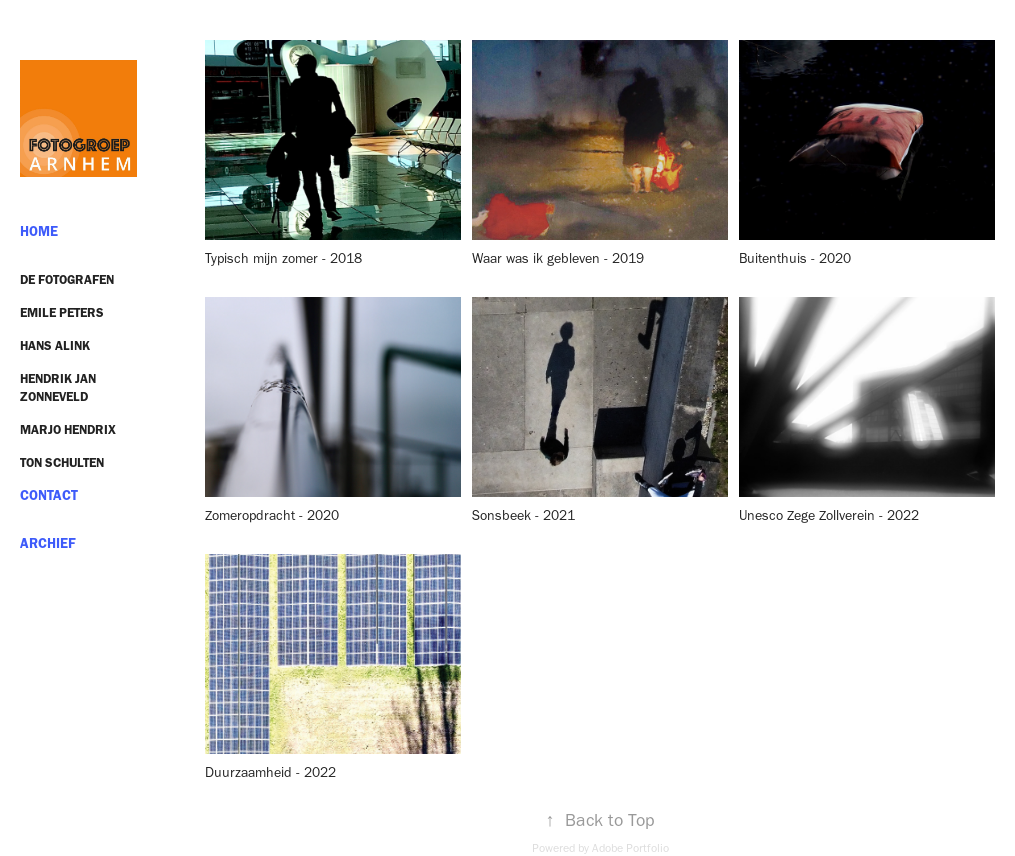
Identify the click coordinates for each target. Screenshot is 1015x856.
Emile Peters (62, 312)
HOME (39, 231)
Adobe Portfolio (630, 848)
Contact (49, 495)
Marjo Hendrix (68, 429)
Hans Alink (55, 345)
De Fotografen (67, 279)
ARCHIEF (48, 543)
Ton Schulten (62, 462)
